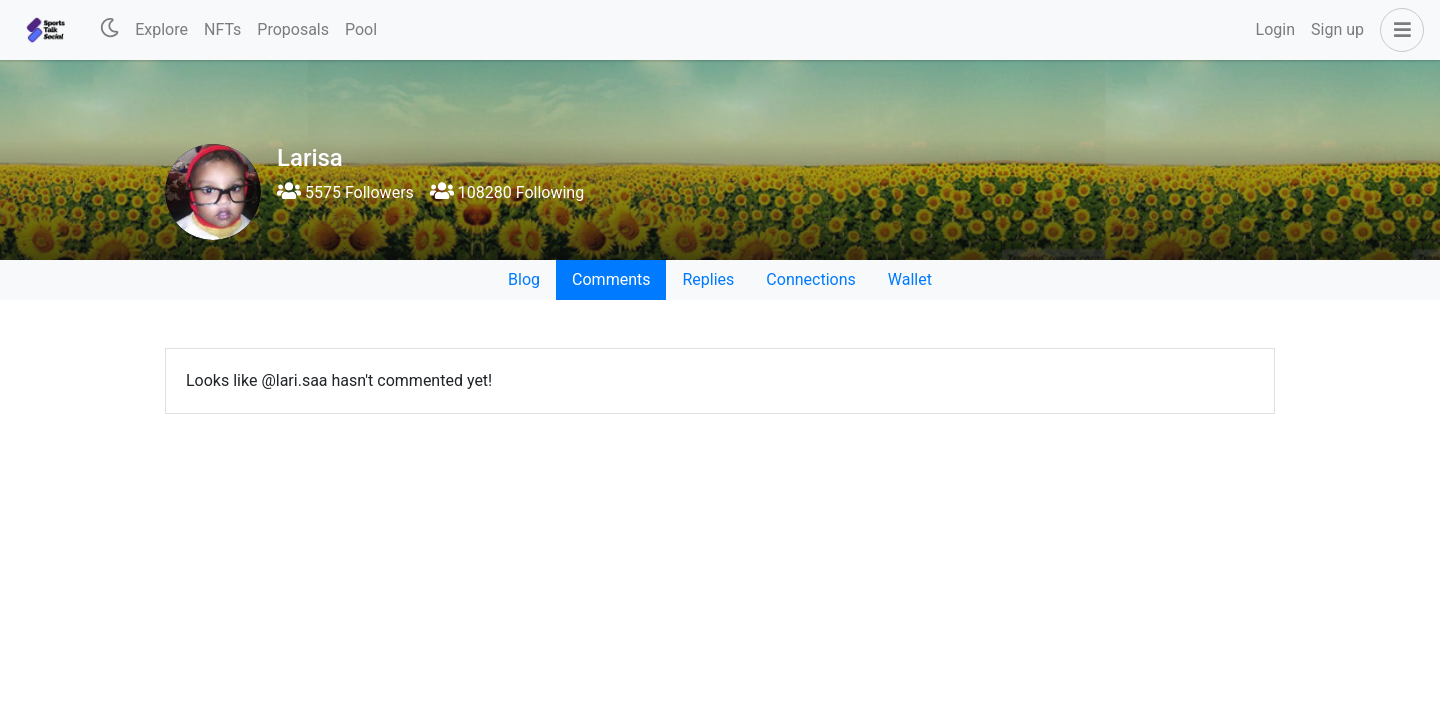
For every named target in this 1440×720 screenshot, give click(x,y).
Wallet (910, 279)
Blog (524, 279)
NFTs (222, 29)
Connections (810, 279)
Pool (361, 29)
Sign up (1337, 29)
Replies (708, 279)
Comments (611, 279)
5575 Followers (345, 192)
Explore (161, 29)
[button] (1398, 30)
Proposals (293, 29)
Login (1275, 29)
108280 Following (507, 192)
